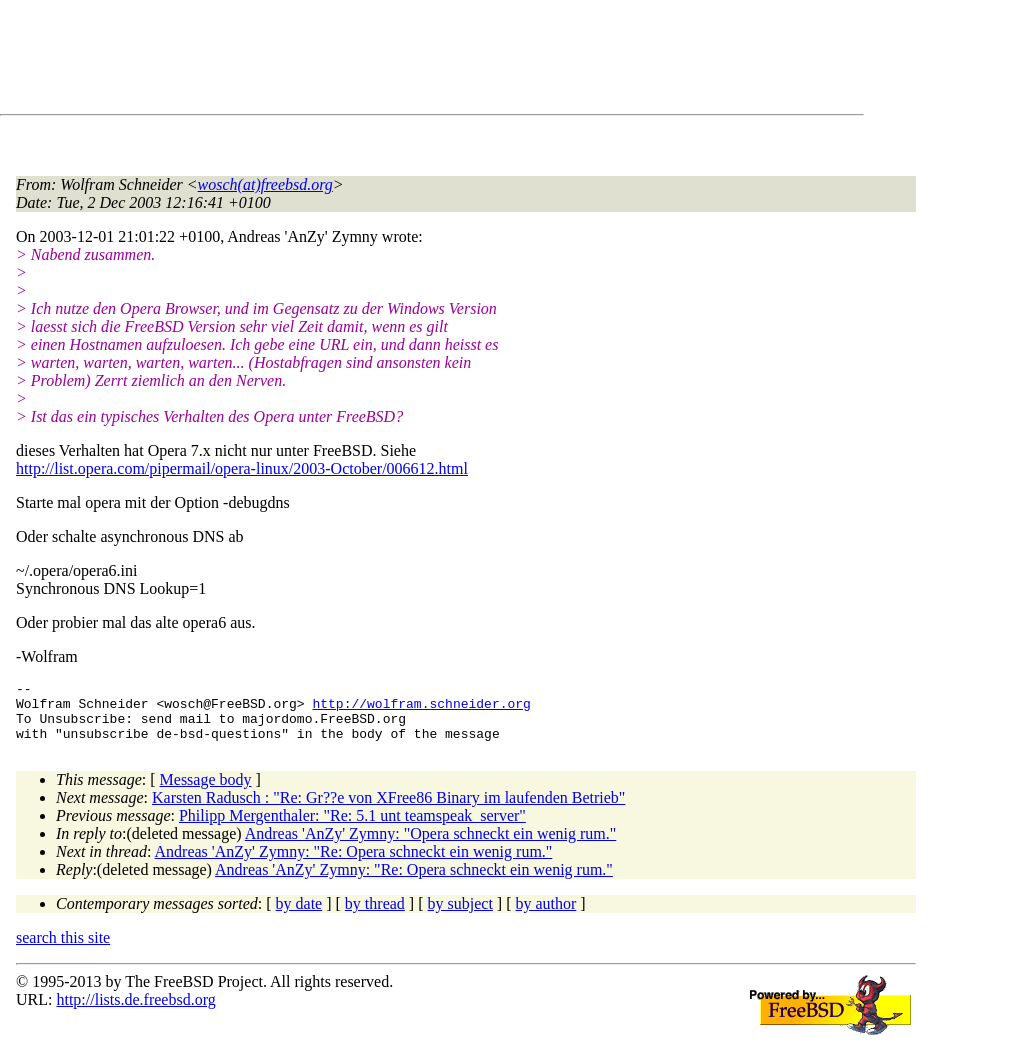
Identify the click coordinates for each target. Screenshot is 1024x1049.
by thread (375, 915)
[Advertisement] (380, 61)
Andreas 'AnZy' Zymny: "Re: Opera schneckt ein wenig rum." (354, 863)
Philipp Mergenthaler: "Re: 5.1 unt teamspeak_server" (352, 827)
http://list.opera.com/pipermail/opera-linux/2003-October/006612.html (242, 468)
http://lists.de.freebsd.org (135, 1011)
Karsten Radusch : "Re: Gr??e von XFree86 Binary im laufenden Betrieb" (388, 809)
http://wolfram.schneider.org (421, 709)
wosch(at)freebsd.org (265, 184)
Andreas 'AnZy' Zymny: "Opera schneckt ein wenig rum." (431, 845)
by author (545, 915)
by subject (460, 915)
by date (299, 915)
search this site (63, 949)
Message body (206, 791)
